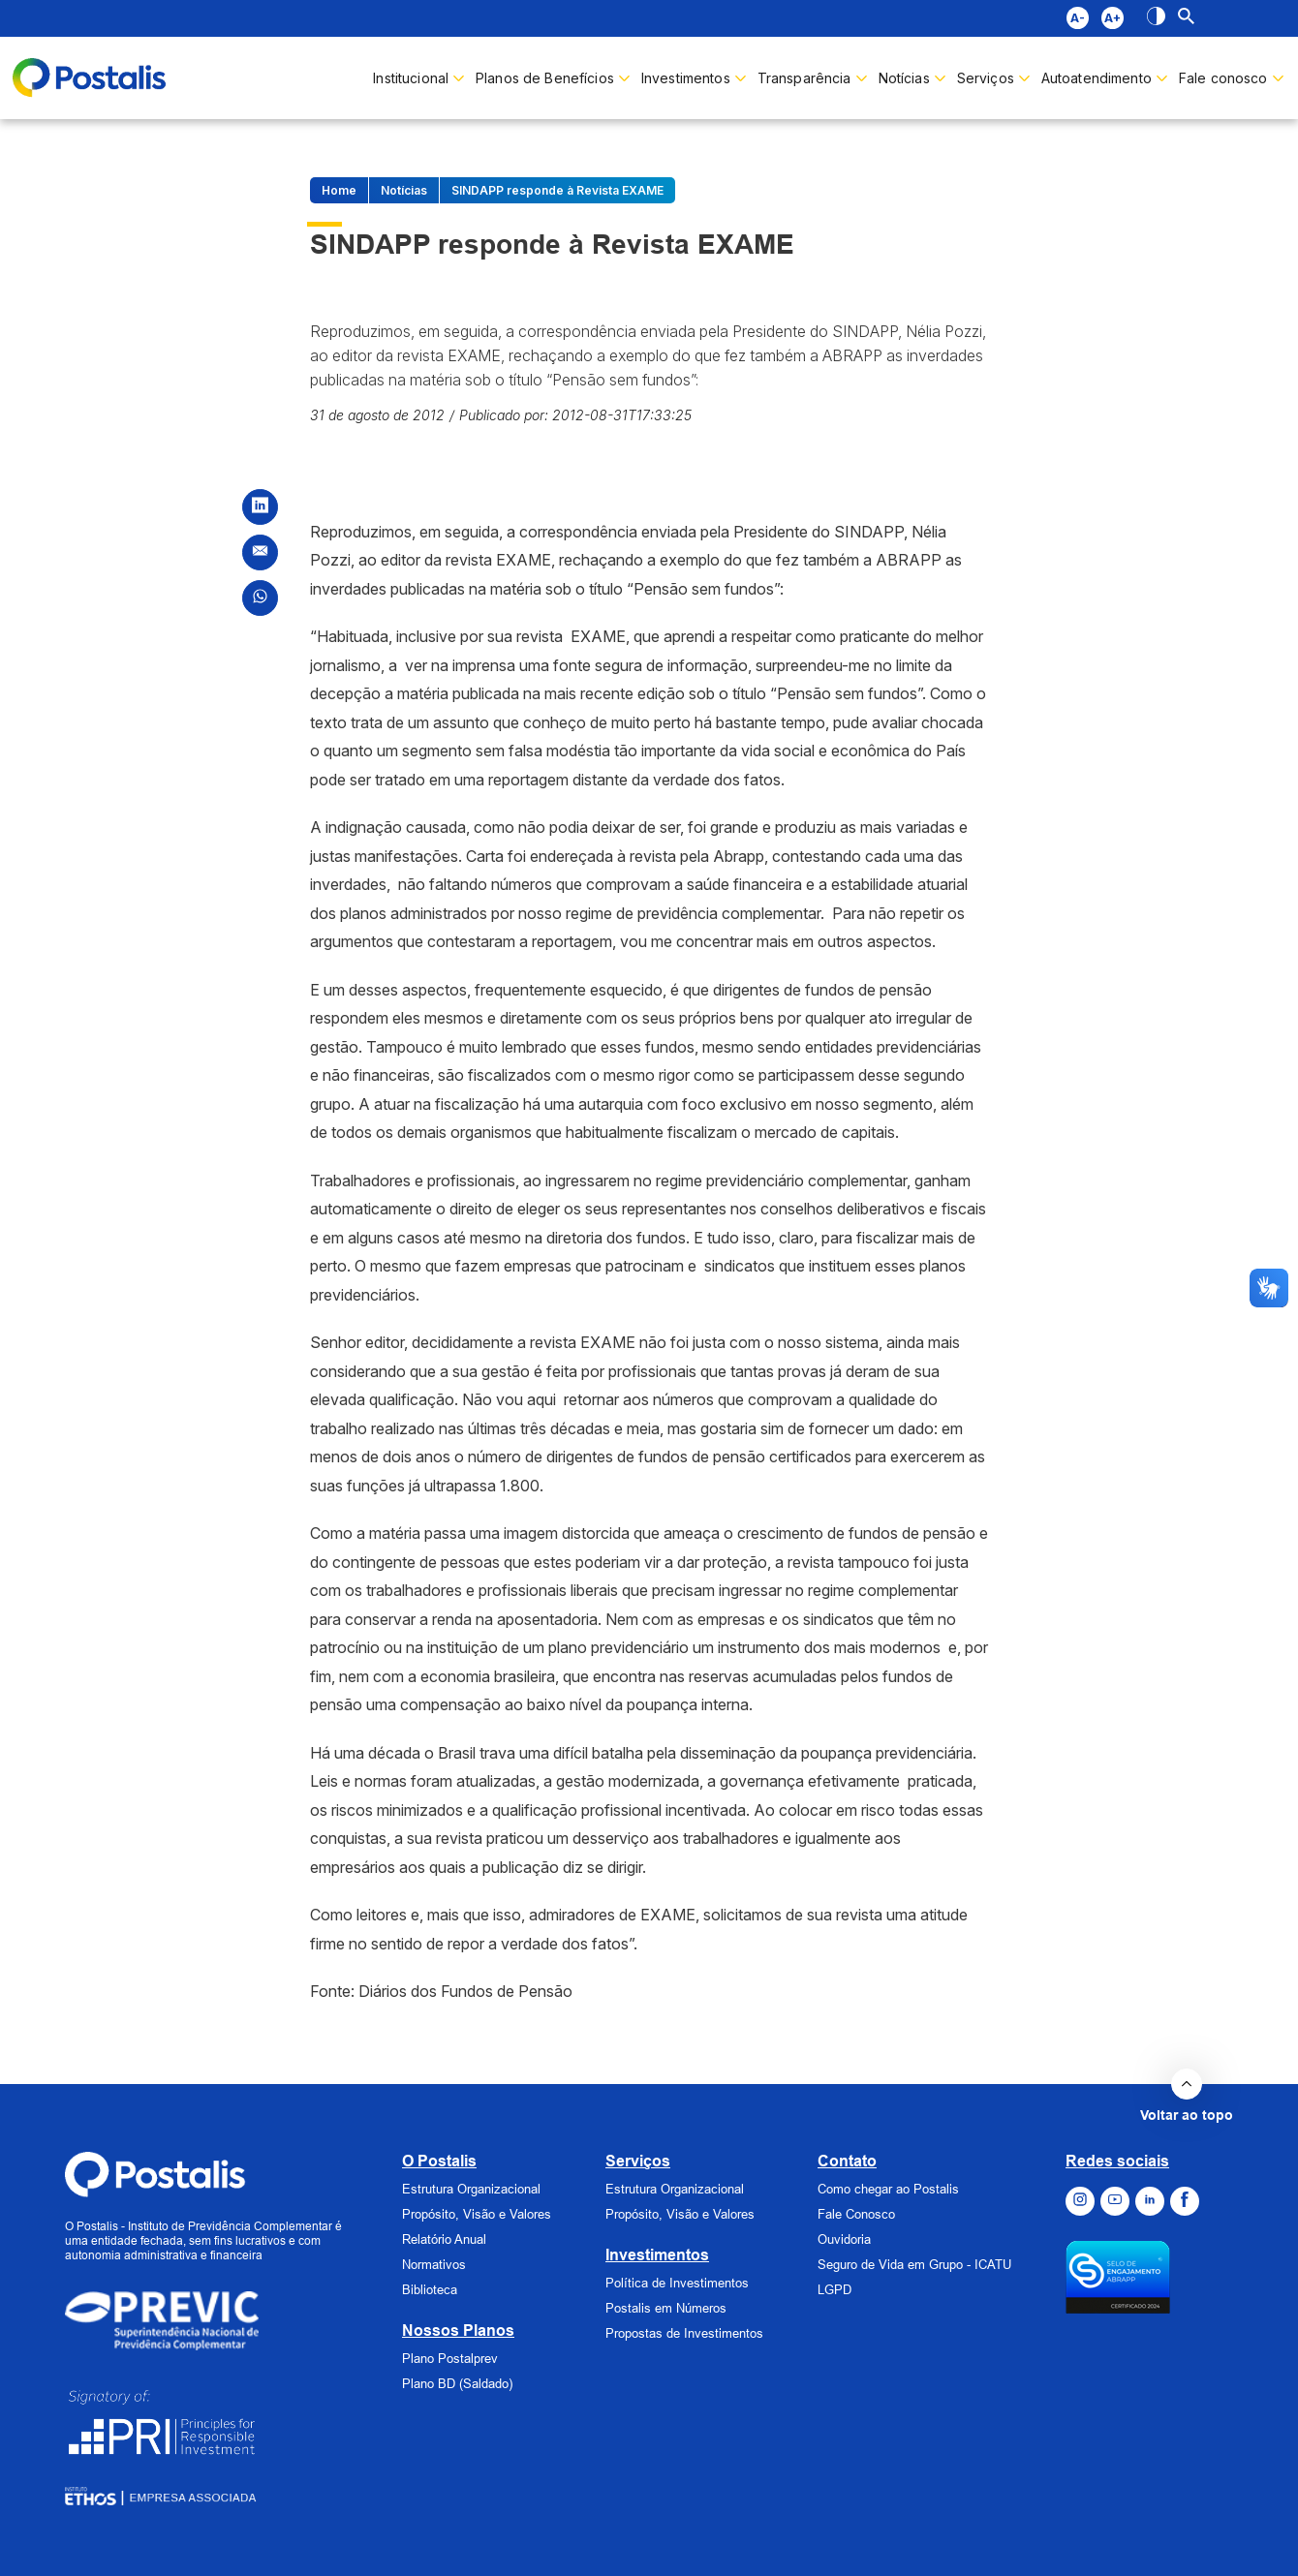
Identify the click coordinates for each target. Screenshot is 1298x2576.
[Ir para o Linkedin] (1149, 2201)
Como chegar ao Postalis (888, 2188)
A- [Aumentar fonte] (1076, 18)
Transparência (804, 78)
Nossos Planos (458, 2330)
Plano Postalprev (450, 2358)
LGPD (834, 2289)
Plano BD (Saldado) (457, 2383)
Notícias (904, 78)
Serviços (637, 2161)
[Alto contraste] (1156, 18)
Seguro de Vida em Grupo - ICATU (914, 2264)
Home (339, 190)
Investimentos (685, 78)
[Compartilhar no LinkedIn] (260, 507)
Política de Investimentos (677, 2282)
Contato (847, 2161)
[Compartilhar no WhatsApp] (260, 598)
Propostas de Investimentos (684, 2333)
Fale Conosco (856, 2214)
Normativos (434, 2264)
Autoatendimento (1096, 78)
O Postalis (439, 2161)
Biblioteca (429, 2289)
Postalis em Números (665, 2307)
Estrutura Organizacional (471, 2188)
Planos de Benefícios (545, 78)
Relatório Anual (444, 2239)
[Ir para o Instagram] (1080, 2201)
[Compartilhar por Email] (260, 552)
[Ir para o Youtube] (1114, 2201)
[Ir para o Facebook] (1184, 2201)
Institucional (410, 78)
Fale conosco (1223, 78)
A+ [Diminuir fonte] (1111, 18)
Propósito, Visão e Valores (476, 2214)
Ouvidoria (844, 2239)
